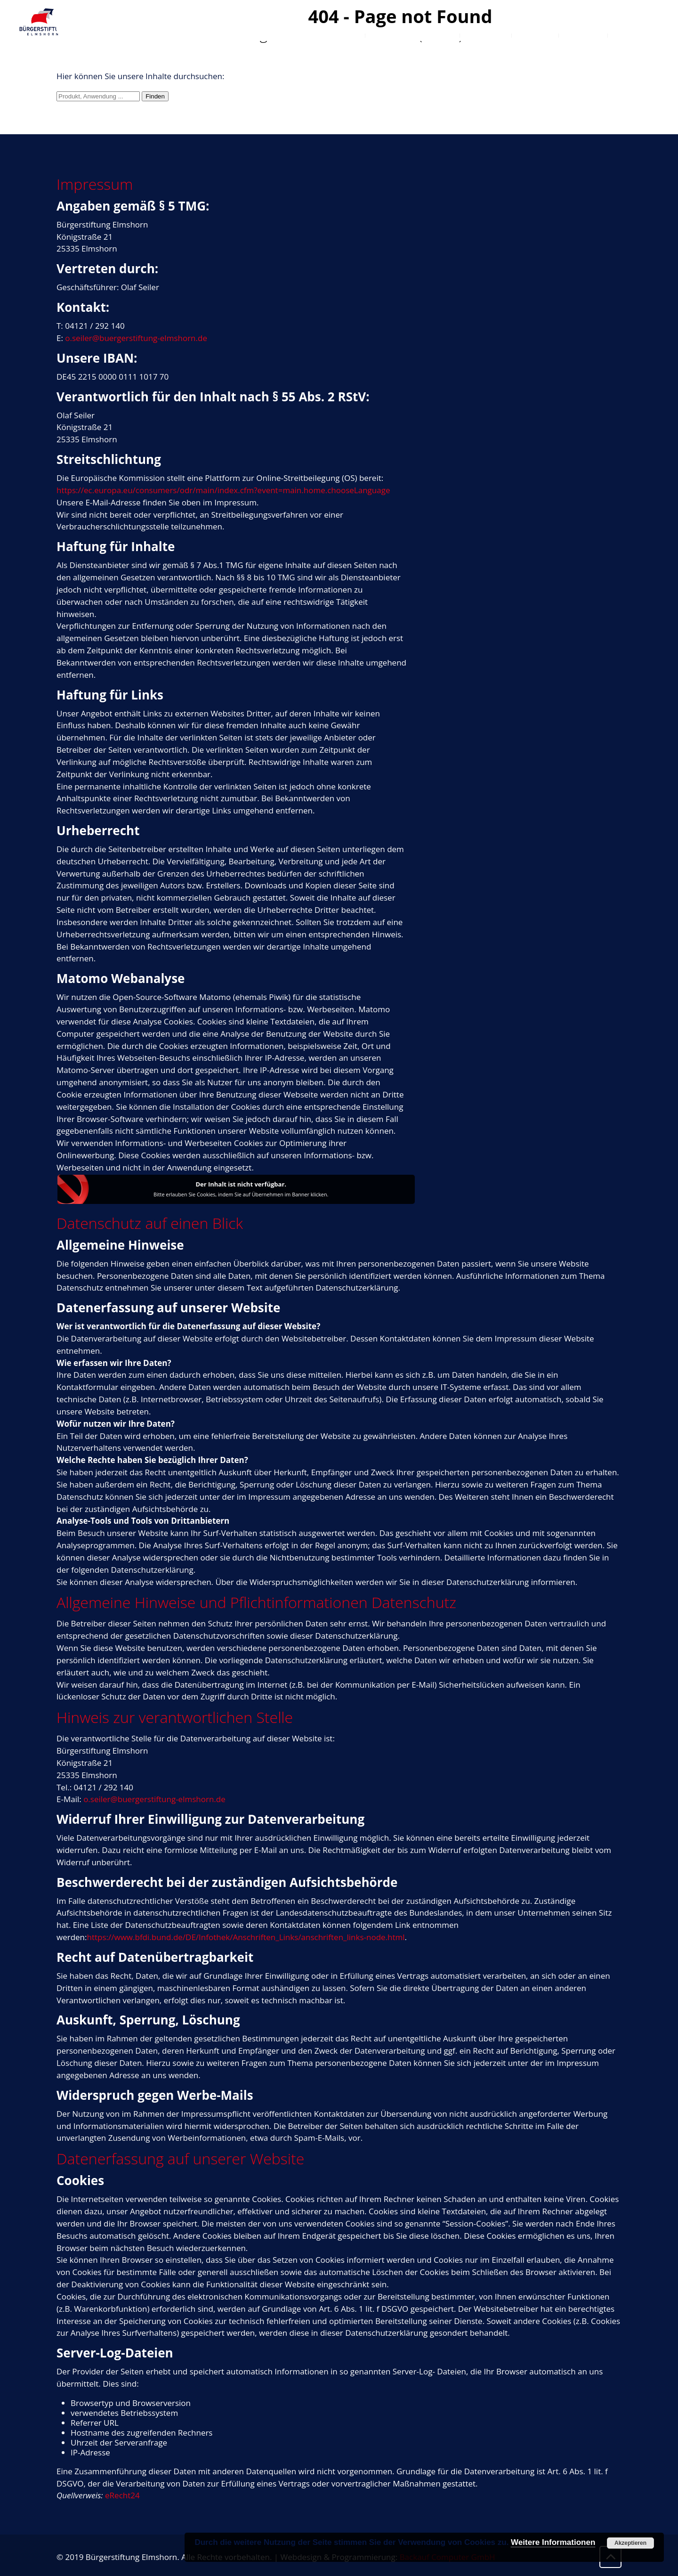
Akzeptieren (630, 2543)
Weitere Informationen (553, 2542)
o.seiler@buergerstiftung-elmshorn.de (136, 338)
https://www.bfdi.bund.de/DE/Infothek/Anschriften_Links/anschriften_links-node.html (246, 1937)
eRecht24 (122, 2495)
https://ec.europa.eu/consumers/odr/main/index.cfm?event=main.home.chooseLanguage (223, 490)
